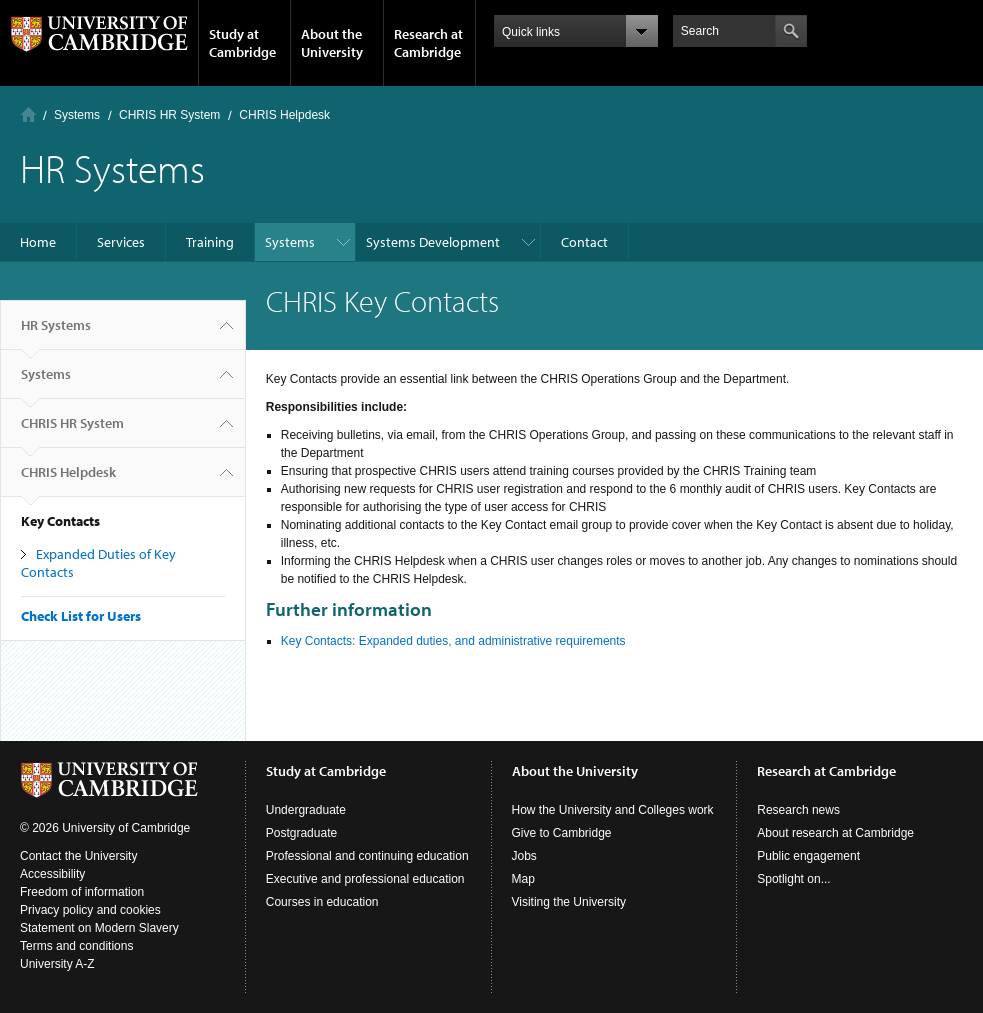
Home (28, 114)
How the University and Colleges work (613, 810)
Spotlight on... (793, 879)
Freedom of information (82, 892)
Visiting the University (569, 902)
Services (121, 242)
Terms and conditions (76, 946)
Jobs (524, 856)
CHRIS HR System (169, 115)
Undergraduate (306, 810)
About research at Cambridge (835, 833)
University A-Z (57, 964)
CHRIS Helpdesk (284, 115)
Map (523, 879)
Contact (584, 242)
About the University (332, 43)
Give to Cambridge (562, 833)
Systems (77, 115)
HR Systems (56, 333)
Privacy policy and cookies (90, 910)
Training (210, 242)
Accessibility (52, 874)
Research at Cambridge (428, 43)
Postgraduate (301, 833)
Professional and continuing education (367, 856)
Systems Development (433, 242)
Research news (798, 810)
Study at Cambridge (242, 43)
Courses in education (322, 902)
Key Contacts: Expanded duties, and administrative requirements (453, 641)
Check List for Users (81, 616)
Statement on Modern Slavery (99, 928)
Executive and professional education (365, 879)
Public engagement (808, 856)
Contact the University (78, 856)
